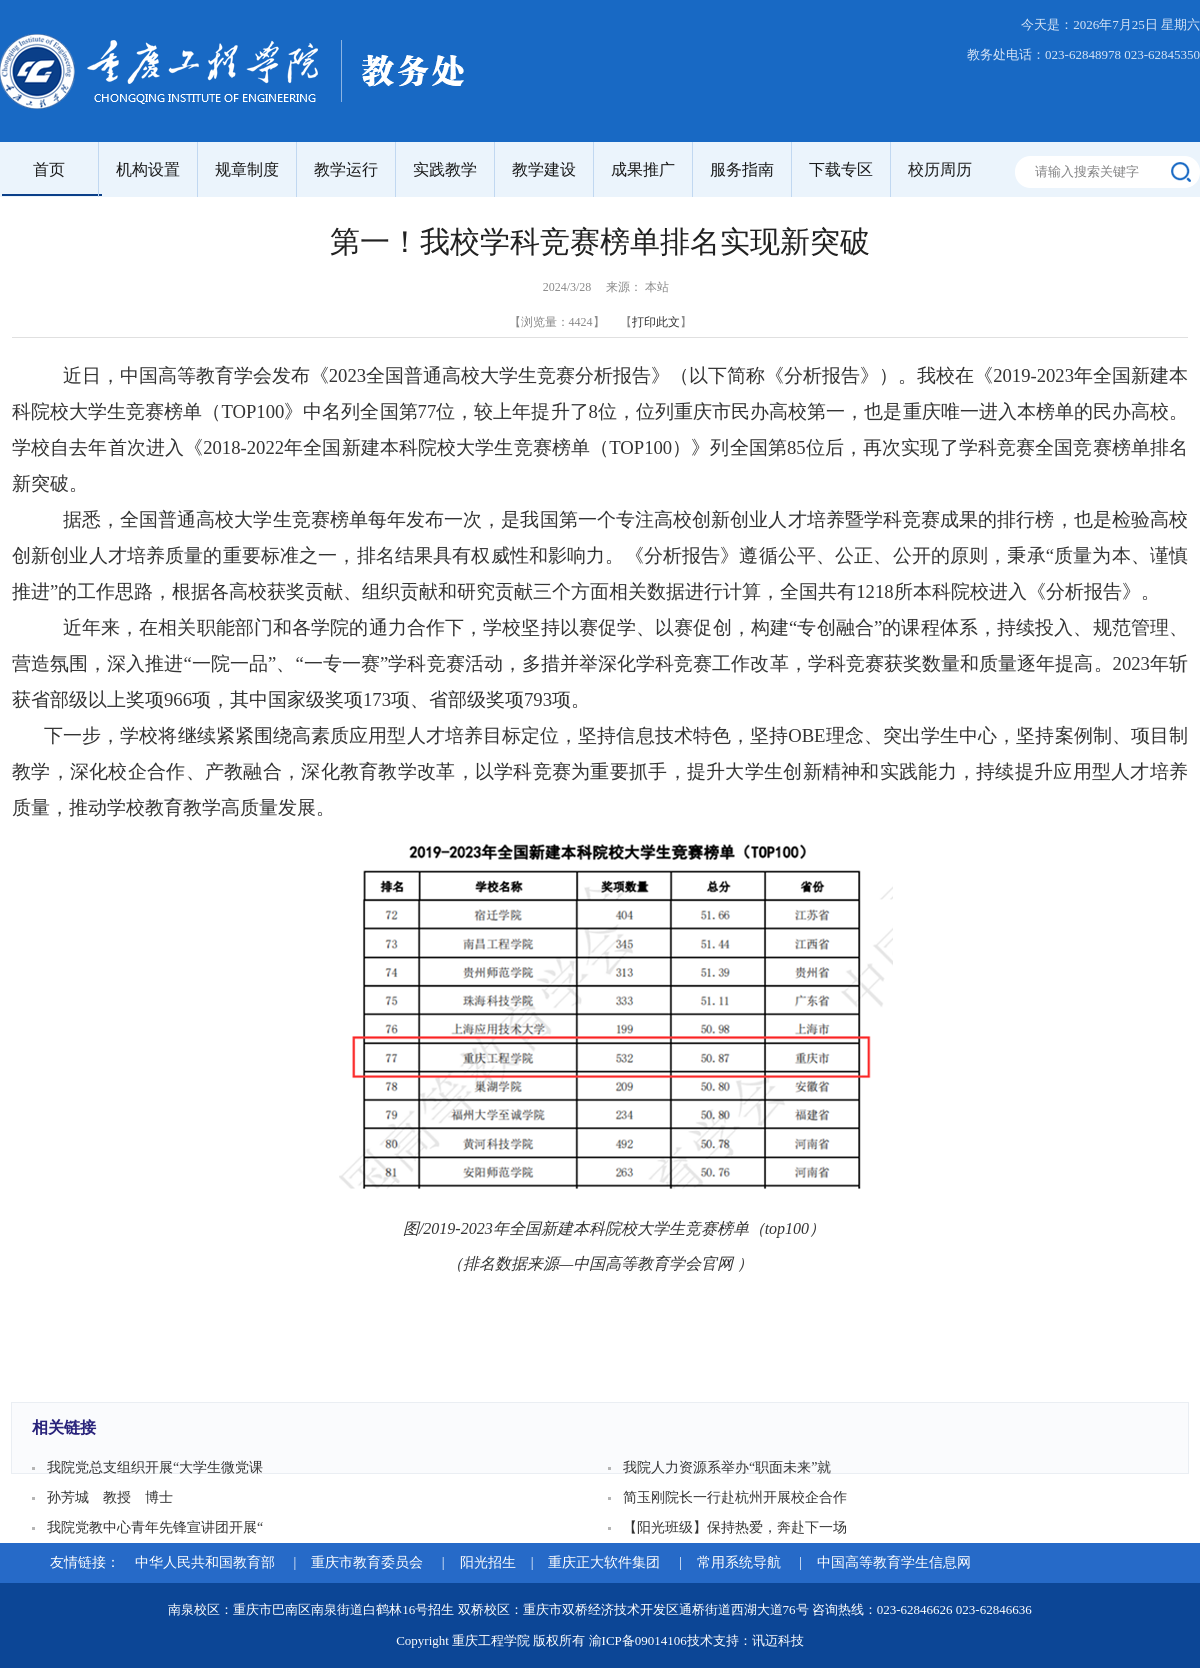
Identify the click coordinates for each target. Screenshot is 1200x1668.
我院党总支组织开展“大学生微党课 (155, 1467)
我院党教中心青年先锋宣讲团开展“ (155, 1527)
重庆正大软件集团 (606, 1562)
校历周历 (940, 169)
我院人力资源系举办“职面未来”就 (727, 1467)
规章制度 (247, 169)
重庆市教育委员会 (369, 1562)
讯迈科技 (778, 1640)
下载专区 (841, 169)
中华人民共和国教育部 (207, 1562)
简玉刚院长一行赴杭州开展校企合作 (735, 1497)
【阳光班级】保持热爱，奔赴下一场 (735, 1527)
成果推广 (643, 169)
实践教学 (445, 169)
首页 (49, 169)
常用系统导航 (741, 1562)
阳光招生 (488, 1562)
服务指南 (742, 169)
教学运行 (346, 169)
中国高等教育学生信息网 (894, 1562)
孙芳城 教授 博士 (110, 1497)
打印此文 (656, 322)
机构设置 (148, 169)
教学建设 (544, 169)
